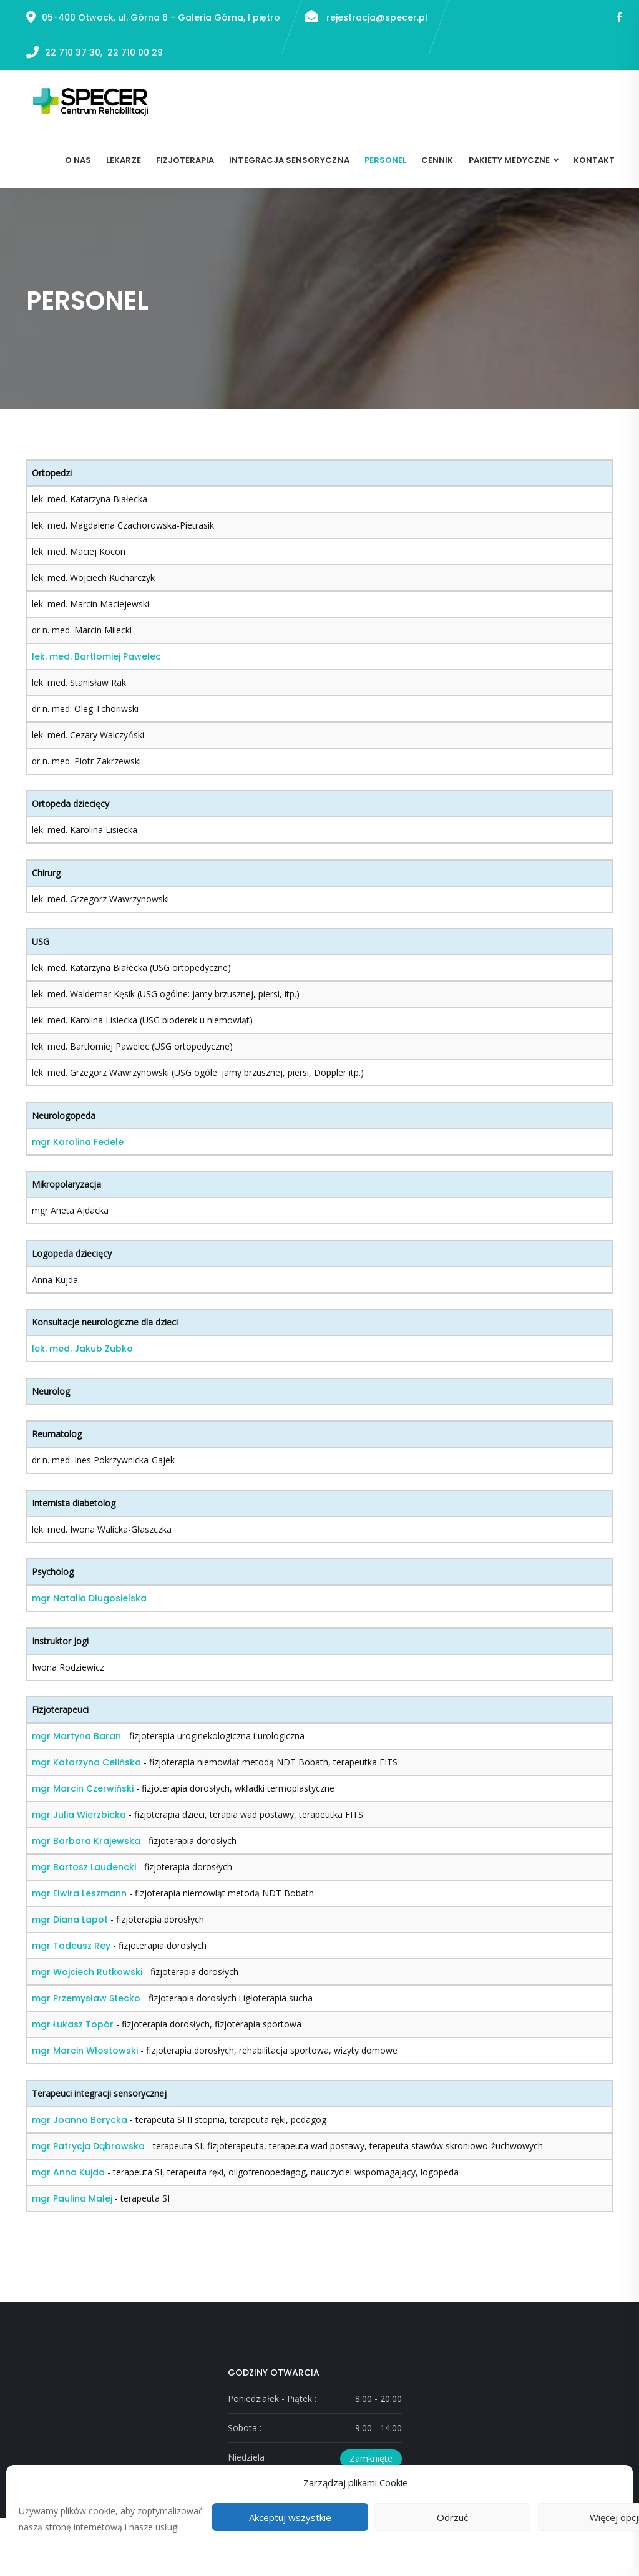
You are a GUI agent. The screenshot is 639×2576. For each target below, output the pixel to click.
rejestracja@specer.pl (366, 17)
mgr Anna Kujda (68, 2172)
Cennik (437, 160)
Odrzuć (452, 2517)
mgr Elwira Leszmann (79, 1893)
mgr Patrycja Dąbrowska (88, 2146)
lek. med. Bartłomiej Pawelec (96, 656)
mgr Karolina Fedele (78, 1142)
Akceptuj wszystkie (290, 2517)
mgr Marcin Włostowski (85, 2050)
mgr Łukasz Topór (73, 2024)
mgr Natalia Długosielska (89, 1598)
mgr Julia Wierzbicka (79, 1814)
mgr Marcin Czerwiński (83, 1788)
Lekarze (123, 160)
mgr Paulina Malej (72, 2198)
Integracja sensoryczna (289, 160)
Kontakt (594, 160)
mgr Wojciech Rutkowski (87, 1972)
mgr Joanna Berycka (79, 2120)
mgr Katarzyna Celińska (86, 1762)
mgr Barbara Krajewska (86, 1841)
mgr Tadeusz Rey (71, 1945)
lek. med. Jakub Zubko (82, 1348)
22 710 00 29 (135, 52)
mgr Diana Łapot (70, 1919)
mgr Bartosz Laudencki (84, 1867)
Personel (385, 160)
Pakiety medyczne (509, 160)
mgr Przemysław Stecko (86, 1998)
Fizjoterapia (185, 160)
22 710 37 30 (72, 52)
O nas (78, 160)
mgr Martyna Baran (76, 1736)
